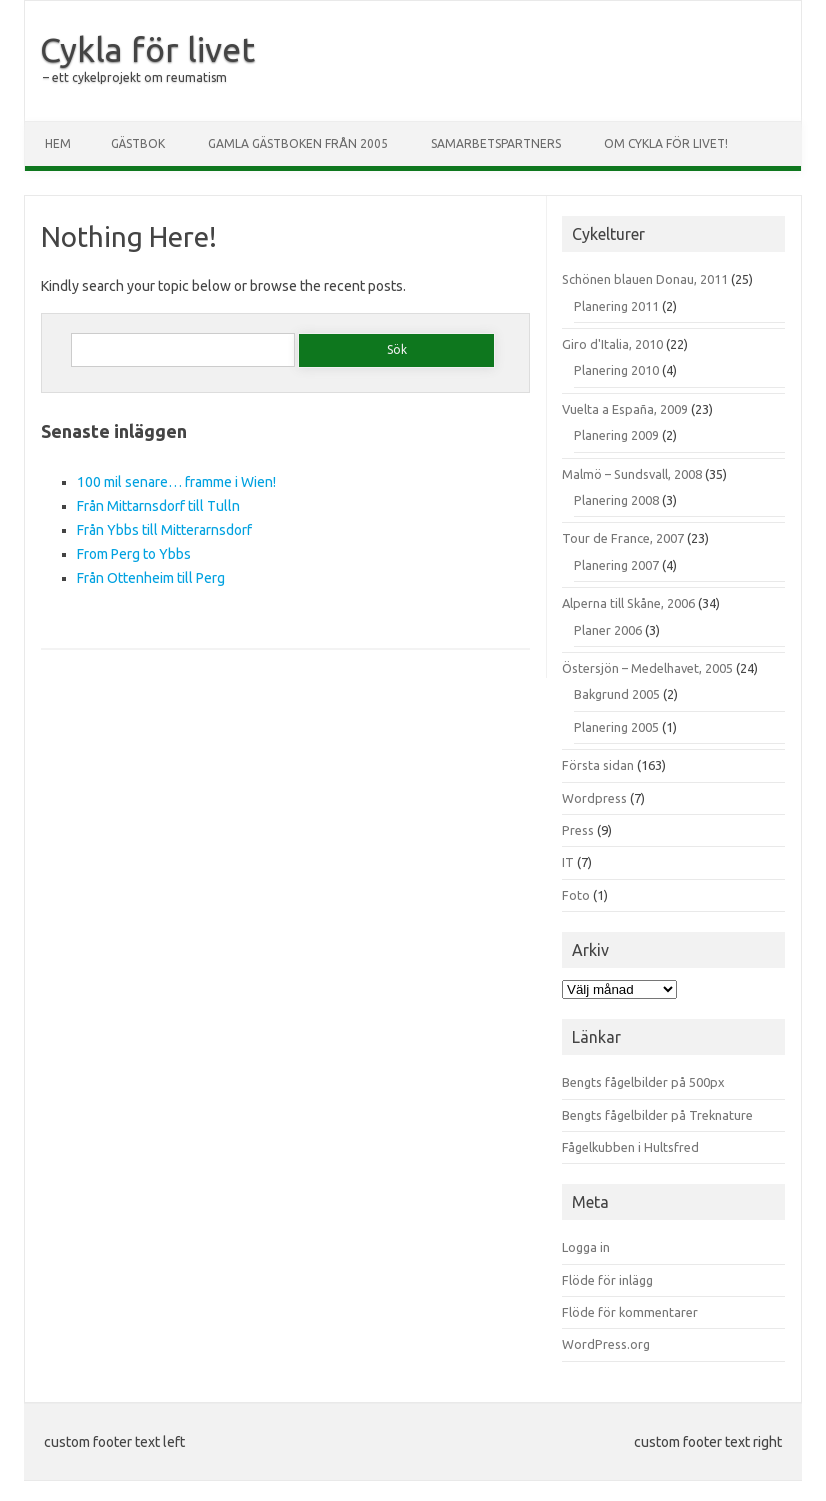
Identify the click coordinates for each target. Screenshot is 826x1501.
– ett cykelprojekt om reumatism (135, 77)
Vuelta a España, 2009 (625, 409)
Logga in (586, 1247)
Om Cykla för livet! (666, 143)
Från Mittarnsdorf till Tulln (158, 506)
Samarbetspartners (496, 143)
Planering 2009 (616, 435)
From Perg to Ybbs (134, 554)
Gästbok (138, 143)
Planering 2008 (616, 500)
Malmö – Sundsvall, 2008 (632, 474)
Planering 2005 (616, 727)
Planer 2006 (608, 630)
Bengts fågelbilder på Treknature (657, 1115)
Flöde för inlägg (607, 1280)
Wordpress (594, 798)
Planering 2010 (616, 370)
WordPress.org (606, 1344)
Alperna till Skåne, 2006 (628, 603)
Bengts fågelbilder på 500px (643, 1082)
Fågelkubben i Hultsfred (630, 1147)
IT (568, 862)
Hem (58, 143)
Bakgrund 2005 (617, 694)
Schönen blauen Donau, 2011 (645, 279)
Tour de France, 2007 (623, 538)
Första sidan (598, 765)
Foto (576, 895)
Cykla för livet (147, 49)
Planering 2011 (616, 306)
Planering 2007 (616, 565)
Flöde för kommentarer (630, 1312)
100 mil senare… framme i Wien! (176, 482)
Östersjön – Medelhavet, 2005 (647, 668)
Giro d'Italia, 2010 (612, 344)
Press (578, 830)
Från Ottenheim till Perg (151, 578)
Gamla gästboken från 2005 (298, 143)
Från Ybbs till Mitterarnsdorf (164, 530)
